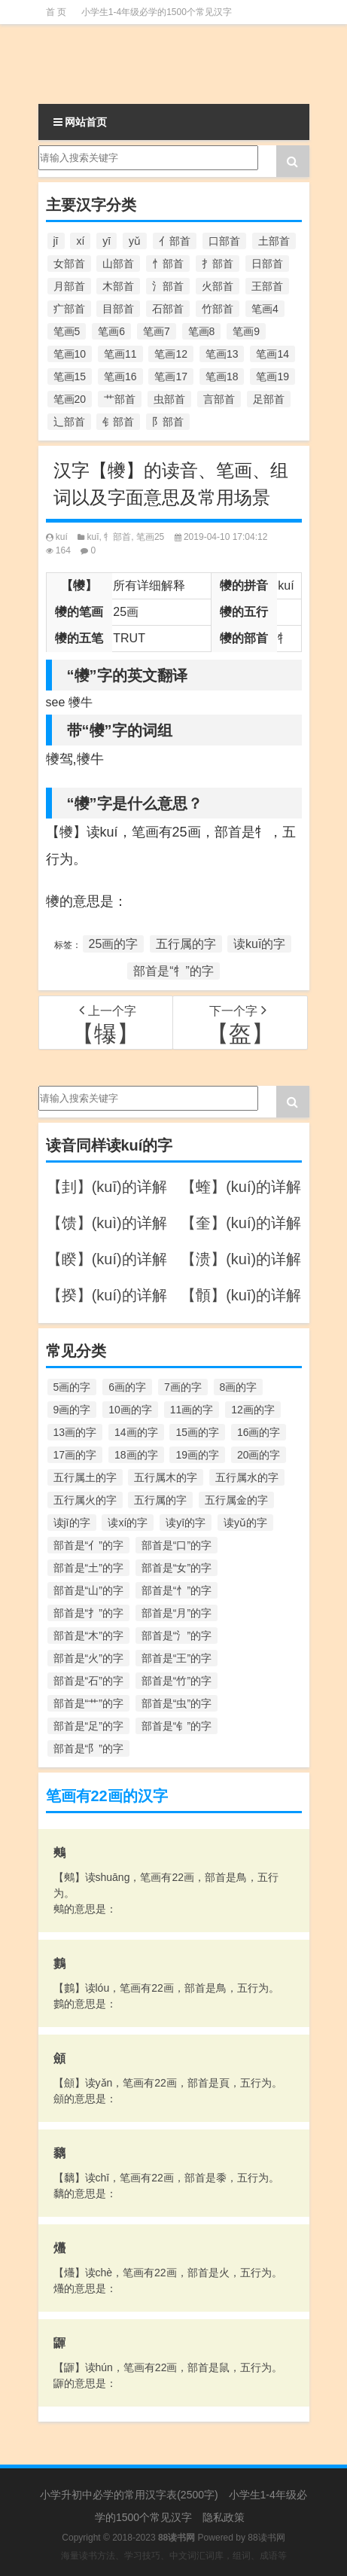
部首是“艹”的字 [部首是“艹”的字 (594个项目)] (88, 1703)
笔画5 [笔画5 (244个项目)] (67, 331)
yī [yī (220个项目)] (106, 241)
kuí (62, 537)
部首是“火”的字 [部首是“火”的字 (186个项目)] (88, 1658)
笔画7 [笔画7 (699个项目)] (156, 331)
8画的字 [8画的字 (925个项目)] (238, 1387)
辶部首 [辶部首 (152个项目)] (69, 422)
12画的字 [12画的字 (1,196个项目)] (253, 1410)
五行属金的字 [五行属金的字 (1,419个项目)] (236, 1500)
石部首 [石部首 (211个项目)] (168, 309)
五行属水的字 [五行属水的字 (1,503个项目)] (247, 1477)
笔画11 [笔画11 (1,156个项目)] (120, 354)
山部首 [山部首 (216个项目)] (118, 264)
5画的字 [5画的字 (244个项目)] (72, 1387)
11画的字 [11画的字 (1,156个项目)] (192, 1410)
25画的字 (113, 943)
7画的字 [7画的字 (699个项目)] (183, 1387)
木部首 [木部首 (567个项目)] (118, 286)
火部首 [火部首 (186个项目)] (217, 286)
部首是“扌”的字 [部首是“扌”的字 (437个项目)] (88, 1613)
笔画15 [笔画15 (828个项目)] (70, 376)
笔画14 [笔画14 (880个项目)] (272, 354)
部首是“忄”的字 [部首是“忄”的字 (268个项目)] (177, 1590)
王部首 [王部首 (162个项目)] (267, 286)
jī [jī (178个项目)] (56, 241)
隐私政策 (223, 2517)
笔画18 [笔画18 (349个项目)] (222, 376)
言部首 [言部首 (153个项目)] (219, 399)
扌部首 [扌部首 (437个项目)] (217, 264)
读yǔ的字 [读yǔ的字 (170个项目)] (245, 1523)
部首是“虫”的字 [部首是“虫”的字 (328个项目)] (177, 1703)
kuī (93, 537)
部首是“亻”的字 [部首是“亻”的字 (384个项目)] (88, 1545)
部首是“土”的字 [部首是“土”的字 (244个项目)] (88, 1568)
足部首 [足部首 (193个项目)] (269, 399)
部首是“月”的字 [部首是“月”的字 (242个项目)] (177, 1613)
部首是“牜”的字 (173, 971)
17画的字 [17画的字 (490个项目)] (75, 1455)
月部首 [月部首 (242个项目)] (69, 286)
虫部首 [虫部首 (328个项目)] (169, 399)
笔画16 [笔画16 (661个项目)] (120, 376)
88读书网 (266, 2537)
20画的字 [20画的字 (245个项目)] (259, 1455)
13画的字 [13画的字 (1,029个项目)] (75, 1432)
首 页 (56, 12)
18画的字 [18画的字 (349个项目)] (136, 1455)
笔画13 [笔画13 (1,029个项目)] (222, 354)
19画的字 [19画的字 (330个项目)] (197, 1455)
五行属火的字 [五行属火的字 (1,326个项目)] (85, 1500)
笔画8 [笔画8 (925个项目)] (201, 331)
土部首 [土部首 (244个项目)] (274, 241)
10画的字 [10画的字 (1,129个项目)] (130, 1410)
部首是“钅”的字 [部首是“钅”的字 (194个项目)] (177, 1726)
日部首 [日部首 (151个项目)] (267, 264)
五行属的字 (186, 943)
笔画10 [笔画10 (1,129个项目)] (70, 354)
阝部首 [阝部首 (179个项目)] (168, 422)
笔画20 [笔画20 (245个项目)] (70, 399)
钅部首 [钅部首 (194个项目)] (118, 422)
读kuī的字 (259, 943)
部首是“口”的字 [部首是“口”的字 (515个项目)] (177, 1545)
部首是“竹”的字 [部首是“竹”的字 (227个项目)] (177, 1681)
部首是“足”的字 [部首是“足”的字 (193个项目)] (88, 1726)
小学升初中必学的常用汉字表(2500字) (129, 2495)
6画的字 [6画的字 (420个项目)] (127, 1387)
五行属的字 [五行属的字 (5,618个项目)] (160, 1500)
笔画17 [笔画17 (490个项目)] (170, 376)
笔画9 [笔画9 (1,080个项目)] (246, 331)
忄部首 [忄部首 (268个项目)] (168, 264)
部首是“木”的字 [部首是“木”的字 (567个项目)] (88, 1635)
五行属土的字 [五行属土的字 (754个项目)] (85, 1477)
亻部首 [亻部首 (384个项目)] (174, 241)
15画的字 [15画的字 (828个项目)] (197, 1432)
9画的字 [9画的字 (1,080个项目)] (72, 1410)
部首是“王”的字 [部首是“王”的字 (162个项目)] (177, 1658)
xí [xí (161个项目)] (80, 241)
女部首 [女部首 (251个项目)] (69, 264)
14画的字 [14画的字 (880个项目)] (136, 1432)
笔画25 (150, 537)
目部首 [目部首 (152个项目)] (118, 309)
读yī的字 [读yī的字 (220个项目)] (185, 1523)
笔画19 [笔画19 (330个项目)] (272, 376)
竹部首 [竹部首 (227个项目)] (217, 309)
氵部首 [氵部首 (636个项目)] (168, 286)
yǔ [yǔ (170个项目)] (135, 241)
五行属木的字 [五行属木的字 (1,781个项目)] (165, 1477)
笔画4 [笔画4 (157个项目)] (265, 309)
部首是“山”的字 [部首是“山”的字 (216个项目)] (88, 1590)
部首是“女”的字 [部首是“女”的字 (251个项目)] (177, 1568)
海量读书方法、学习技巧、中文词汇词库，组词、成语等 (174, 2555)
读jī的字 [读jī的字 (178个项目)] (71, 1523)
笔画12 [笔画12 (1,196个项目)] (170, 354)
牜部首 (117, 537)
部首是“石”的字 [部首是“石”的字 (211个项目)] (88, 1681)
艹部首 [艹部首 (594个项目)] (119, 399)
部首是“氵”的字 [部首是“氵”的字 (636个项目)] (177, 1635)
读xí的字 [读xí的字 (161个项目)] (128, 1523)
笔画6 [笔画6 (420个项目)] (111, 331)
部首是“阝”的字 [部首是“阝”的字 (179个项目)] (88, 1748)
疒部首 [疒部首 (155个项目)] (69, 309)
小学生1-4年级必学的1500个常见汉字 (156, 12)
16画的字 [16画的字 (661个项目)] (259, 1432)
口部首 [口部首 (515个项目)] (224, 241)
